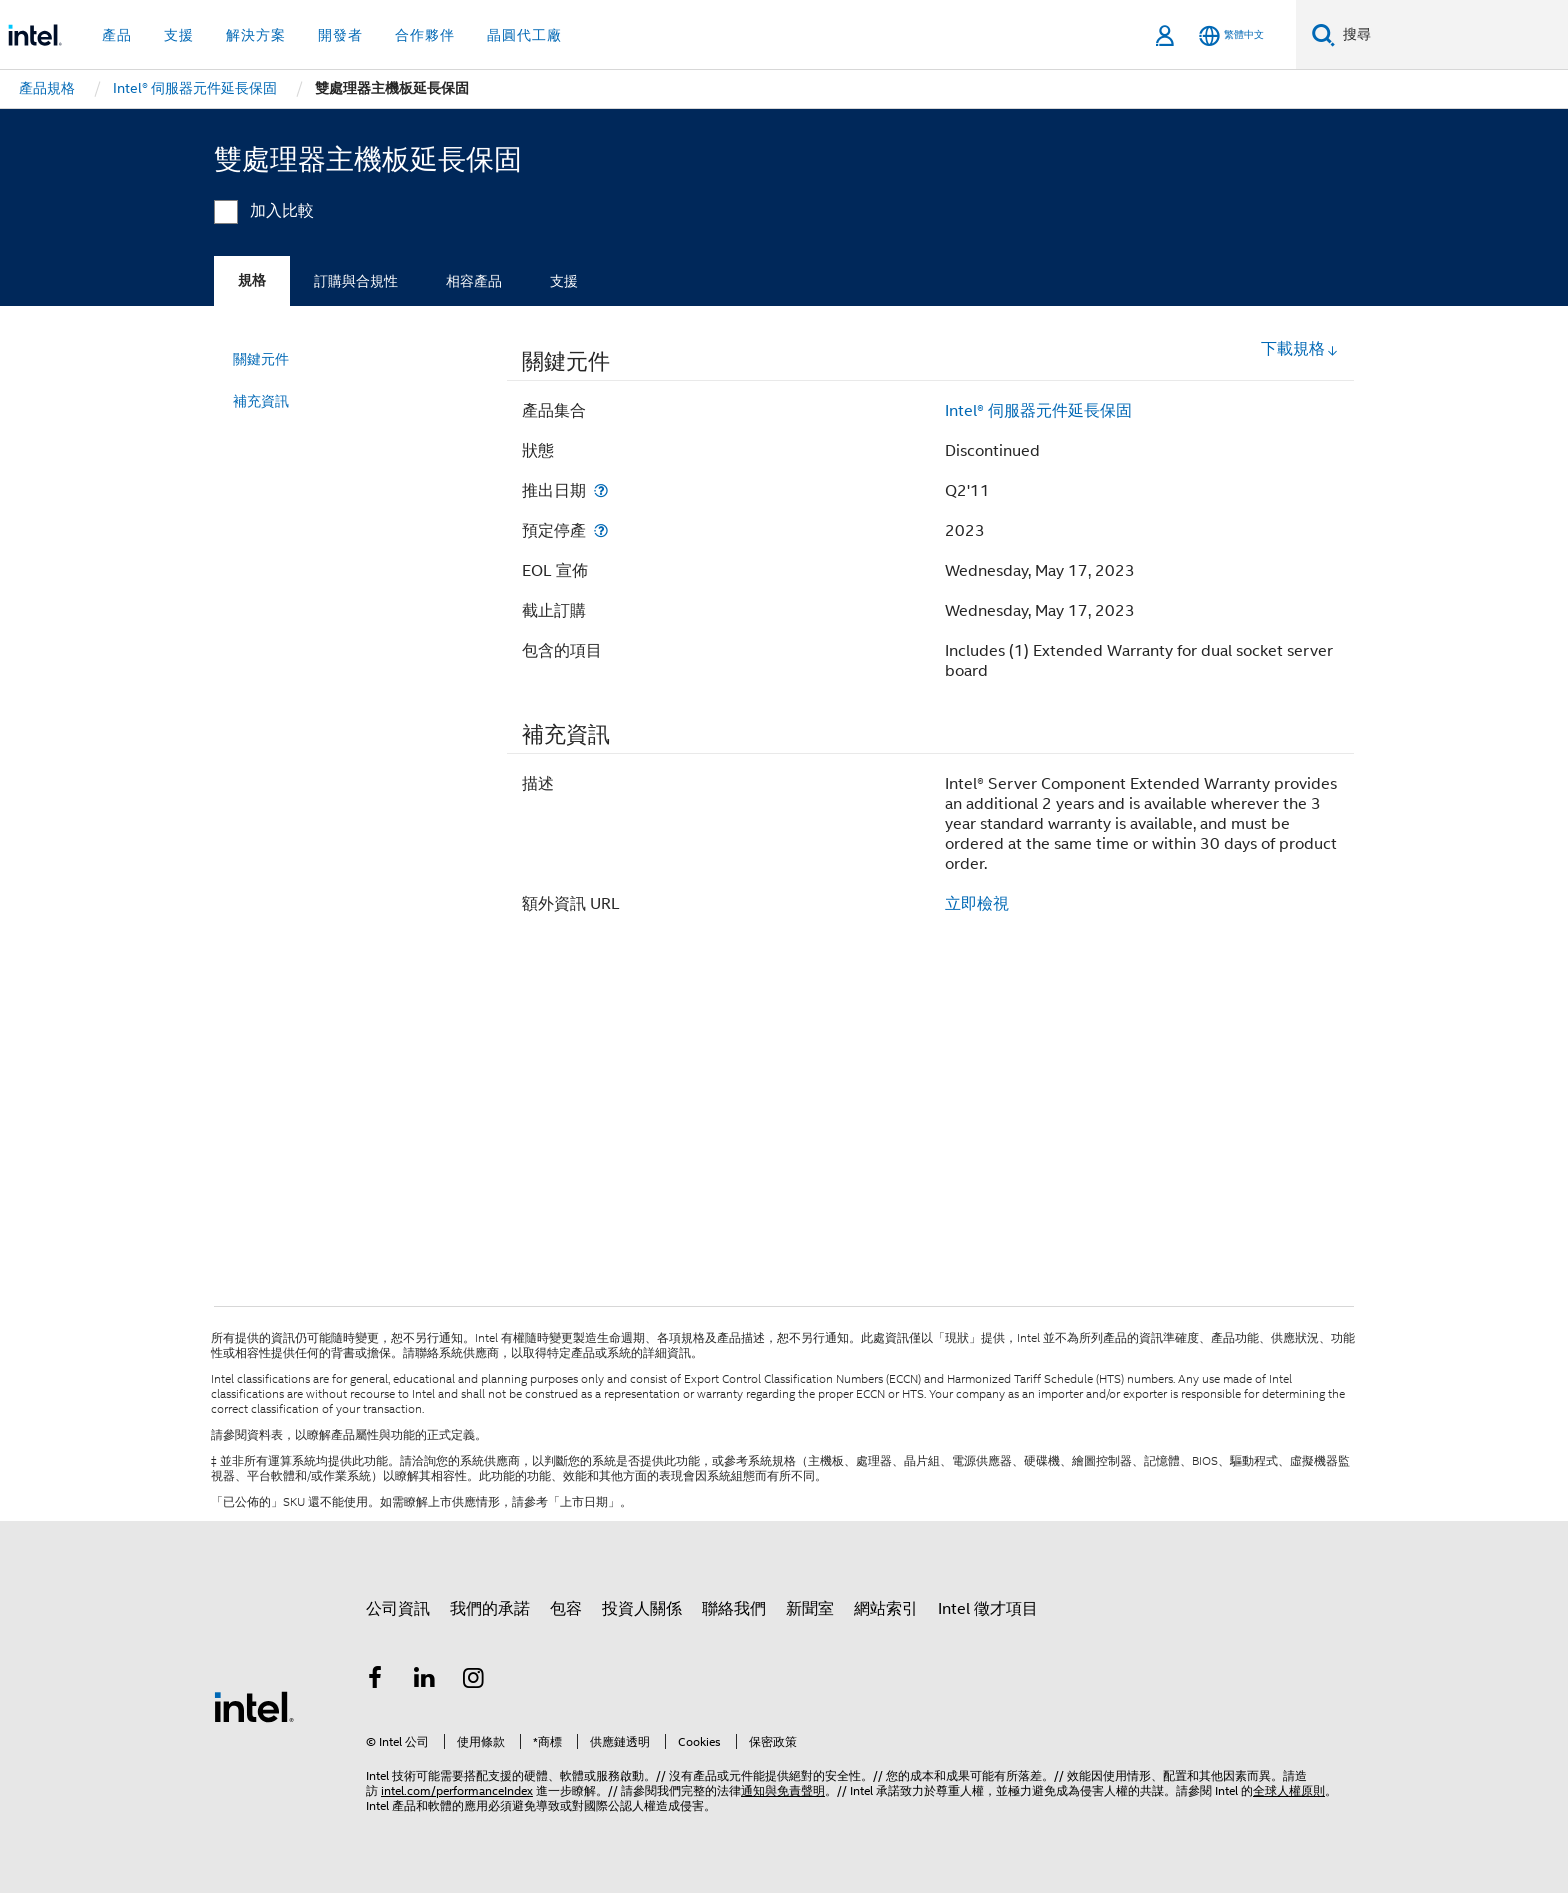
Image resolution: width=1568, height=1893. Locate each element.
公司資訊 (398, 1609)
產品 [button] (117, 35)
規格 (252, 280)
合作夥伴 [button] (425, 35)
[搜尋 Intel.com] (1451, 35)
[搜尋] (1323, 34)
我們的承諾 (490, 1609)
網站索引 (886, 1609)
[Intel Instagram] (474, 1681)
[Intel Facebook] (375, 1681)
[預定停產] (601, 530)
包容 (566, 1609)
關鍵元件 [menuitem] (261, 359)
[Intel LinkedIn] (425, 1681)
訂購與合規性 (356, 281)
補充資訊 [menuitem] (261, 401)
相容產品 (474, 281)
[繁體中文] (1231, 35)
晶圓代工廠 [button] (524, 35)
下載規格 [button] (1300, 349)
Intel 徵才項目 (988, 1609)
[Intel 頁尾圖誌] (254, 1706)
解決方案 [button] (256, 35)
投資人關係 (642, 1609)
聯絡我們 (734, 1609)
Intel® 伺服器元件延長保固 (1038, 411)
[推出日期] (601, 490)
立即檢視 (977, 904)
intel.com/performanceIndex (457, 1790)
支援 (564, 281)
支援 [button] (179, 35)
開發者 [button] (340, 35)
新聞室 (810, 1609)
